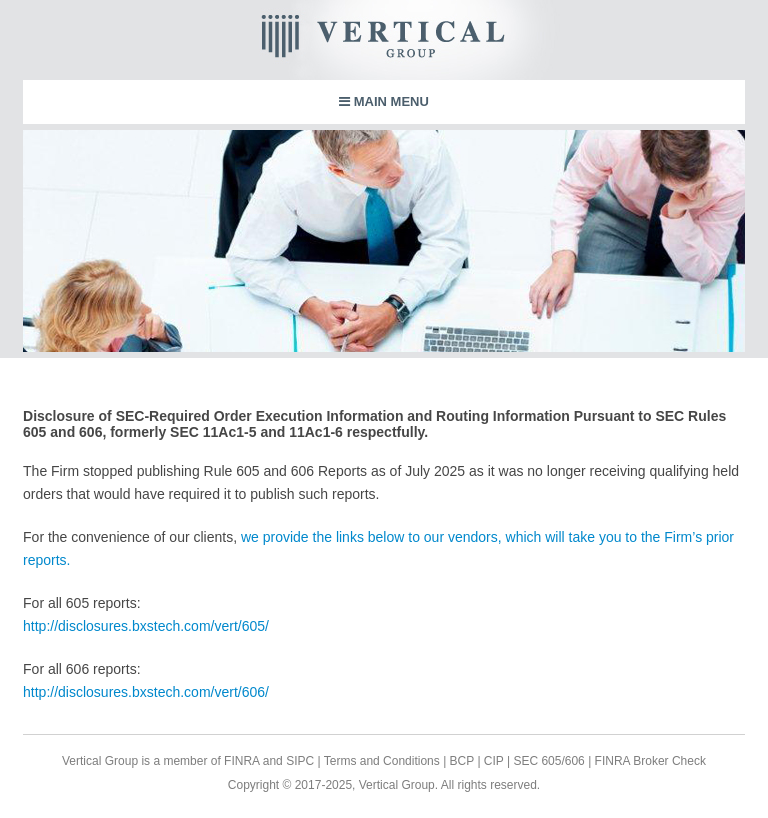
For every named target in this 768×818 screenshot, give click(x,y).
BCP (460, 761)
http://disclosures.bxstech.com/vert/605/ (146, 626)
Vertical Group (445, 40)
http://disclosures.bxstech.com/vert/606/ (146, 692)
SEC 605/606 (547, 761)
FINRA (241, 761)
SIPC (300, 761)
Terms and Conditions (382, 761)
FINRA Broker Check (650, 761)
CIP (492, 761)
